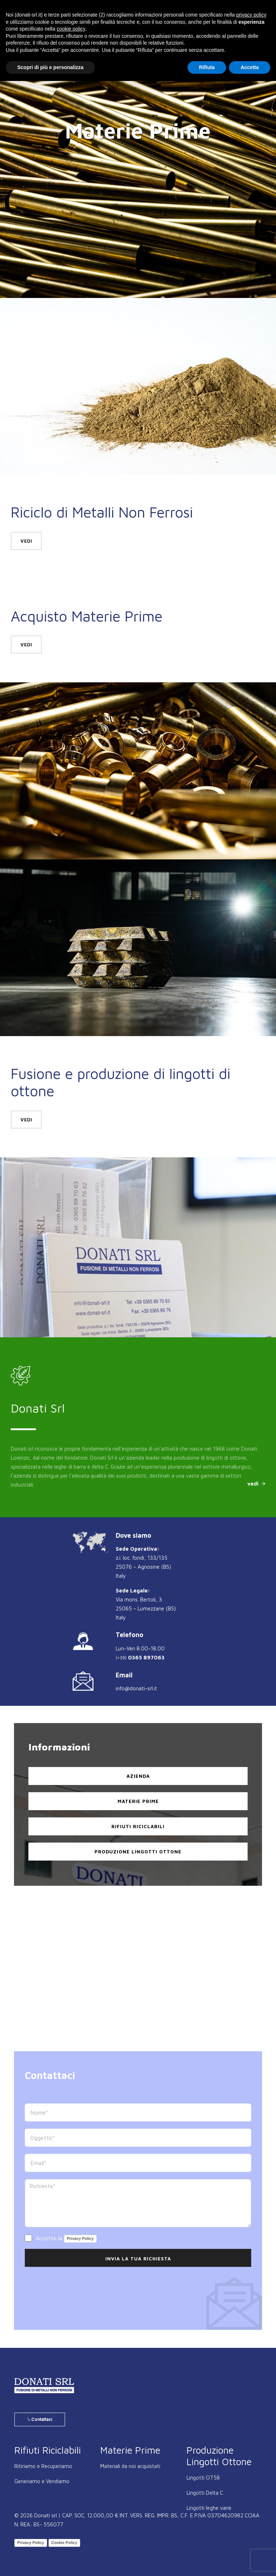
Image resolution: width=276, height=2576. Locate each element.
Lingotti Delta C (205, 2493)
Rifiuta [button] (207, 67)
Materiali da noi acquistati (130, 2466)
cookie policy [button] (71, 29)
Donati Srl (38, 1408)
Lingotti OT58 (203, 2478)
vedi (26, 541)
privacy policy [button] (251, 15)
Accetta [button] (249, 67)
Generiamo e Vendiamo (41, 2481)
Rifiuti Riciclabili (138, 1826)
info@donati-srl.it (136, 1688)
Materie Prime (138, 1801)
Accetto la (61, 2238)
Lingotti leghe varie (209, 2508)
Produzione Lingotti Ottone (138, 1851)
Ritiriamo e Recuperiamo (43, 2466)
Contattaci (39, 2419)
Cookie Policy (64, 2542)
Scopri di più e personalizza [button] (50, 67)
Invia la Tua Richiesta (138, 2258)
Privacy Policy (80, 2238)
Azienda (138, 1776)
